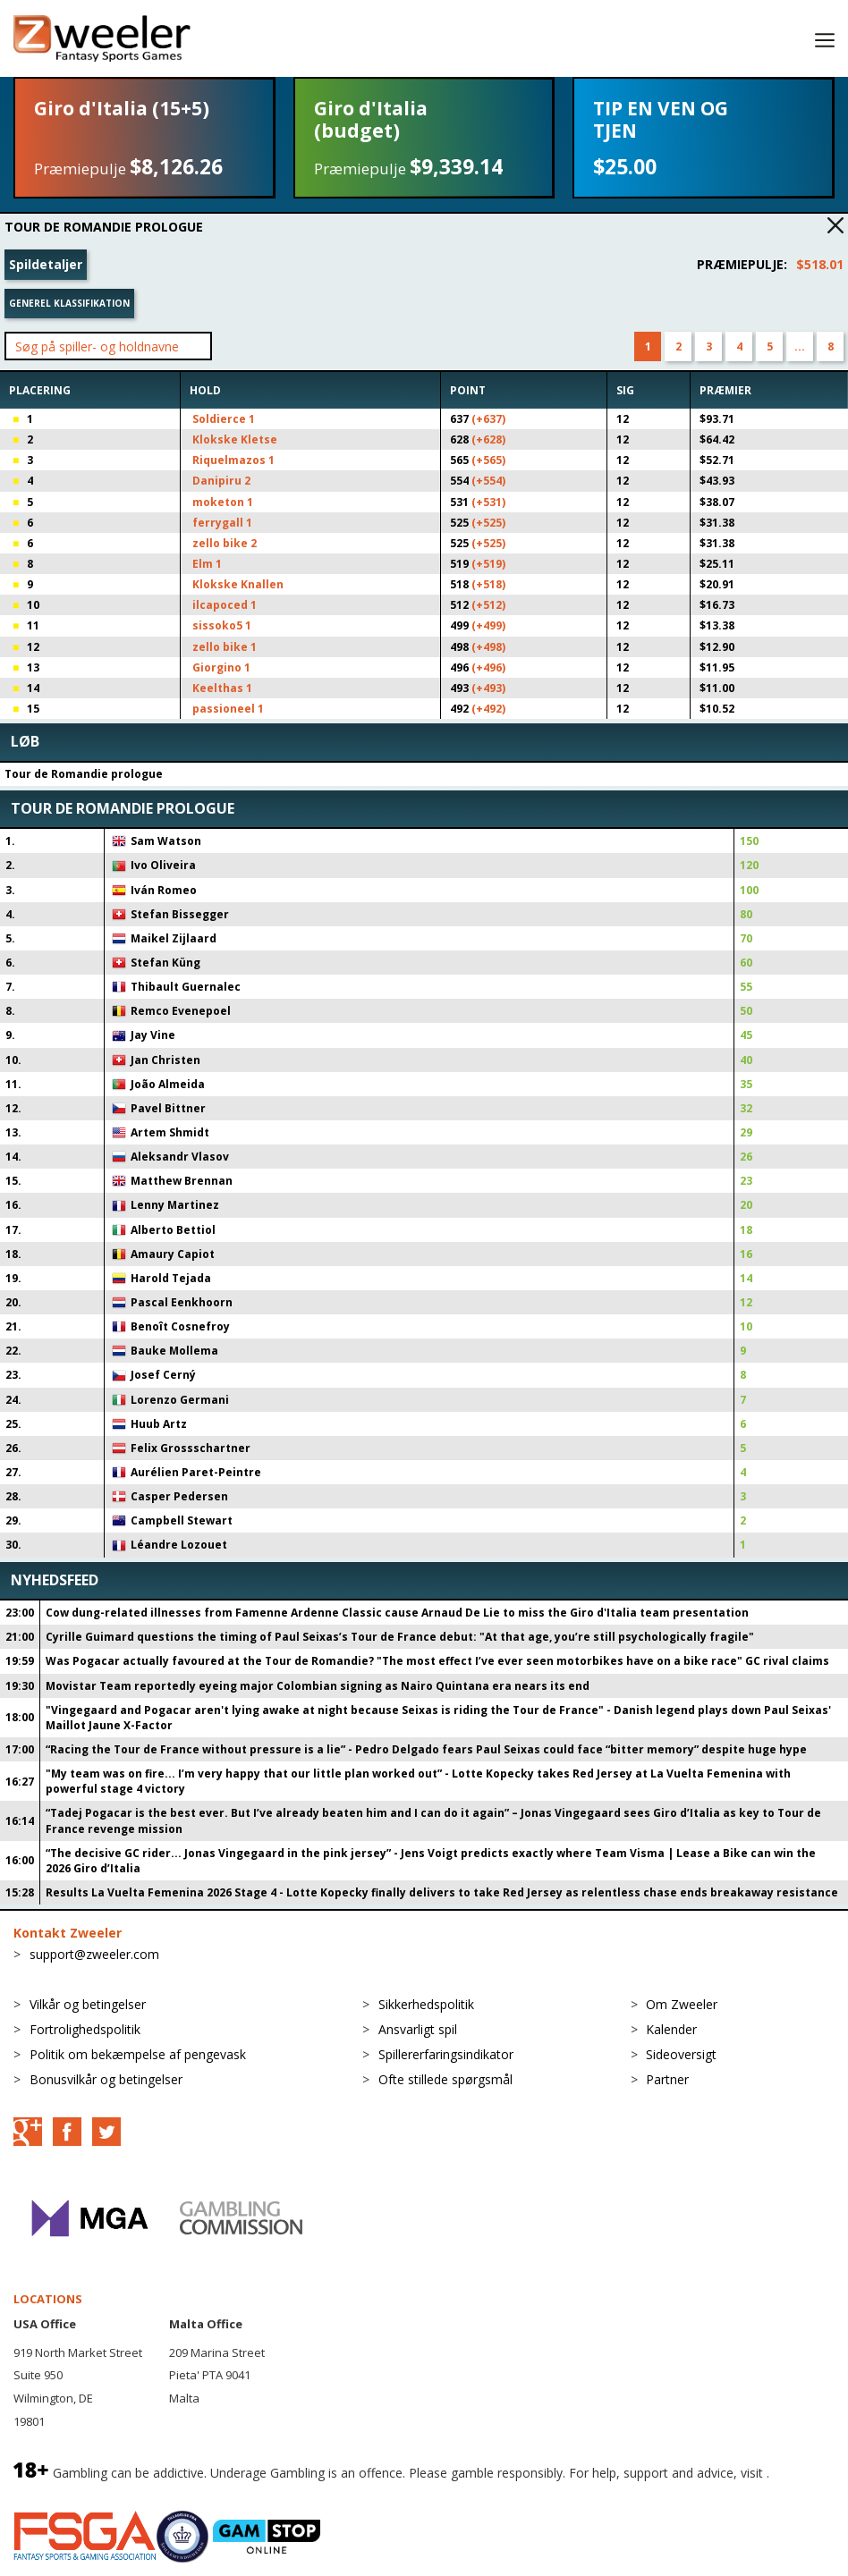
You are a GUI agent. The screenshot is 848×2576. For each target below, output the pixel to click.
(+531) (488, 502)
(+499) (488, 625)
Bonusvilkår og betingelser (106, 2079)
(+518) (488, 584)
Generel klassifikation (69, 303)
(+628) (488, 439)
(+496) (488, 667)
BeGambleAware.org (73, 2492)
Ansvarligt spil (417, 2029)
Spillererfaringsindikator (445, 2054)
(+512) (488, 604)
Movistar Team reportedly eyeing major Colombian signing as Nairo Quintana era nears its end (317, 1685)
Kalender (671, 2029)
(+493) (488, 688)
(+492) (488, 708)
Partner (667, 2079)
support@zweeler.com (94, 1954)
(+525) (488, 522)
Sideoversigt (681, 2054)
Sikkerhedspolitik (426, 2004)
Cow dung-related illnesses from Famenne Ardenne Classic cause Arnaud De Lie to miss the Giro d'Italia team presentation (397, 1612)
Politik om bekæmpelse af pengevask (138, 2054)
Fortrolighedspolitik (85, 2029)
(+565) (488, 460)
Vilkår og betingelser (88, 2004)
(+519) (488, 563)
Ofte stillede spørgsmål (445, 2079)
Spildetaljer (45, 264)
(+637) (488, 419)
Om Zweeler (681, 2004)
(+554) (488, 480)
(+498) (488, 647)
